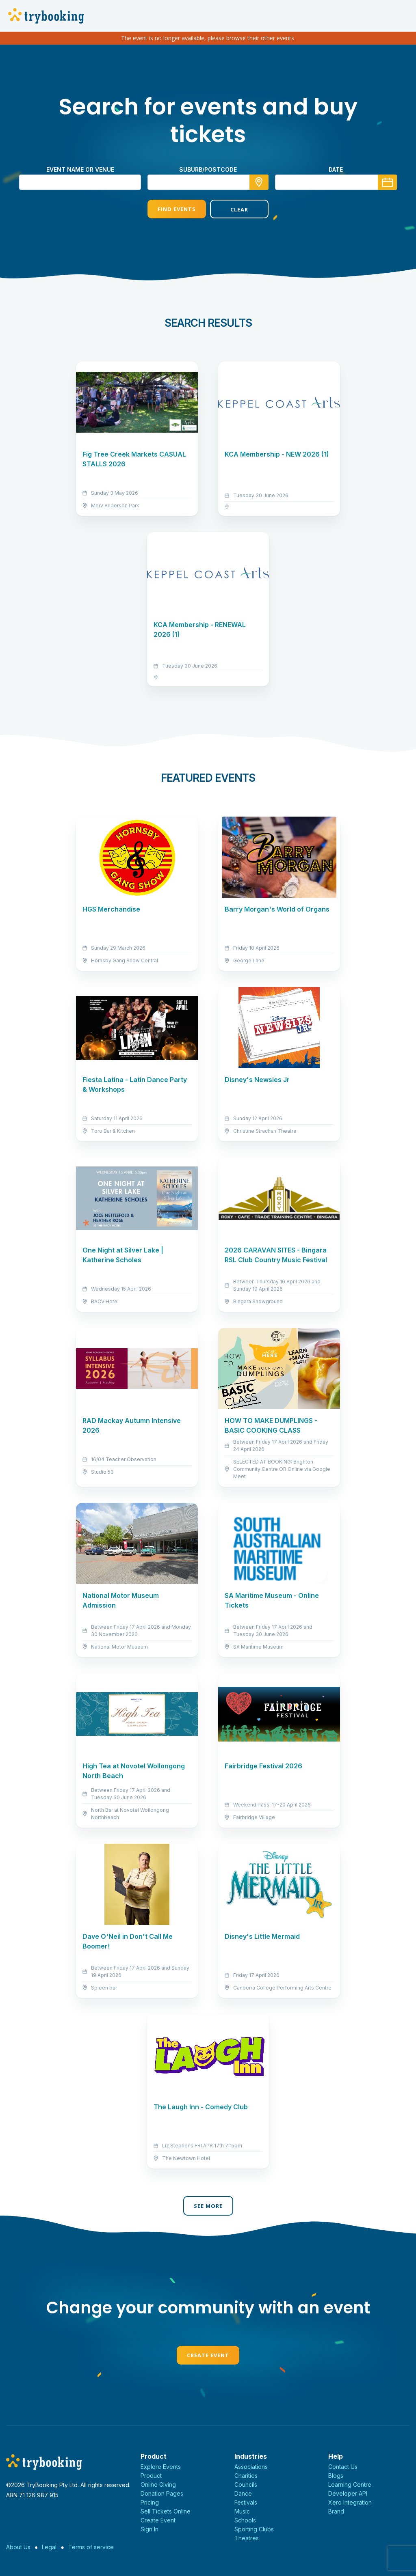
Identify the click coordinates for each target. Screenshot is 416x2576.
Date (336, 169)
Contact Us (343, 2466)
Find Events (177, 209)
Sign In (149, 2529)
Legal (49, 2547)
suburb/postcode (208, 169)
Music (242, 2511)
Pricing (150, 2502)
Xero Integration (350, 2502)
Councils (245, 2484)
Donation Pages (162, 2493)
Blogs (335, 2475)
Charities (246, 2475)
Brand (336, 2511)
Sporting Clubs (254, 2529)
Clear (239, 209)
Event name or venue (80, 169)
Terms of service (91, 2547)
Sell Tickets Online (166, 2511)
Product (151, 2475)
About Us (18, 2547)
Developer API (347, 2493)
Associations (251, 2466)
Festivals (245, 2502)
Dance (243, 2493)
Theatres (246, 2538)
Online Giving (158, 2484)
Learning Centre (349, 2484)
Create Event (208, 2355)
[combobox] (208, 182)
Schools (245, 2520)
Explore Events (161, 2466)
